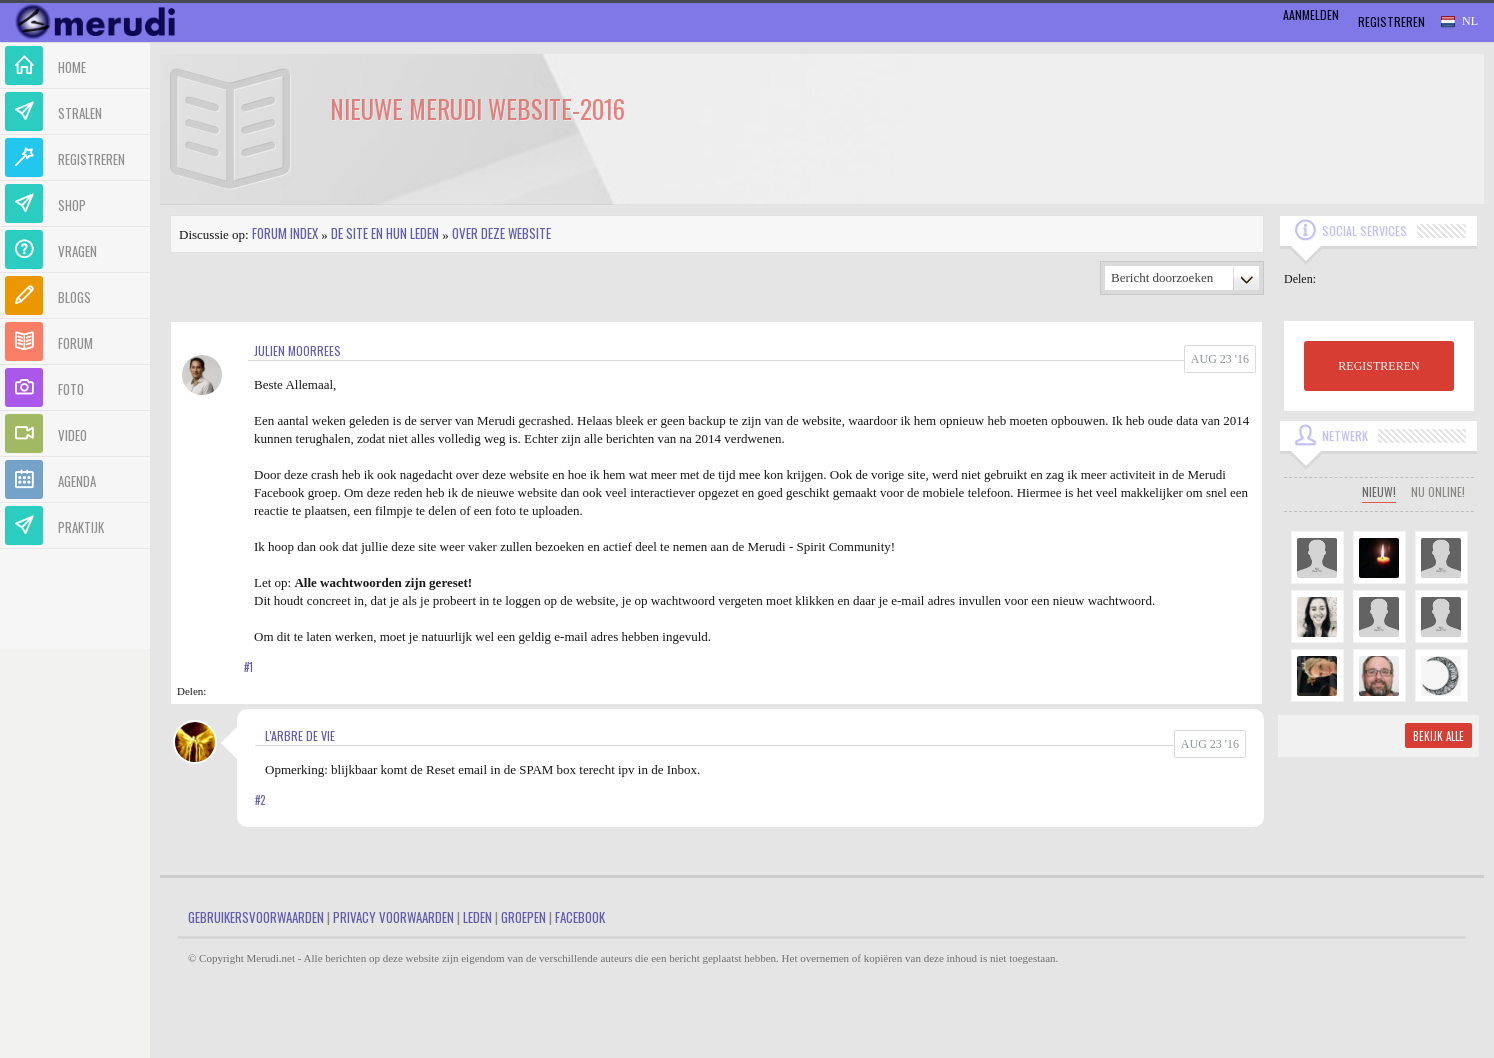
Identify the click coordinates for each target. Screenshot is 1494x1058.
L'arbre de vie (300, 735)
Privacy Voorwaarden (393, 917)
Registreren (1391, 21)
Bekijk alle (1438, 736)
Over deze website (501, 233)
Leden (477, 917)
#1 (248, 667)
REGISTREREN (1378, 366)
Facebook (580, 917)
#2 (260, 800)
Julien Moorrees (297, 350)
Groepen (523, 917)
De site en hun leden (385, 233)
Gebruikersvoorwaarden (256, 917)
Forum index (285, 233)
